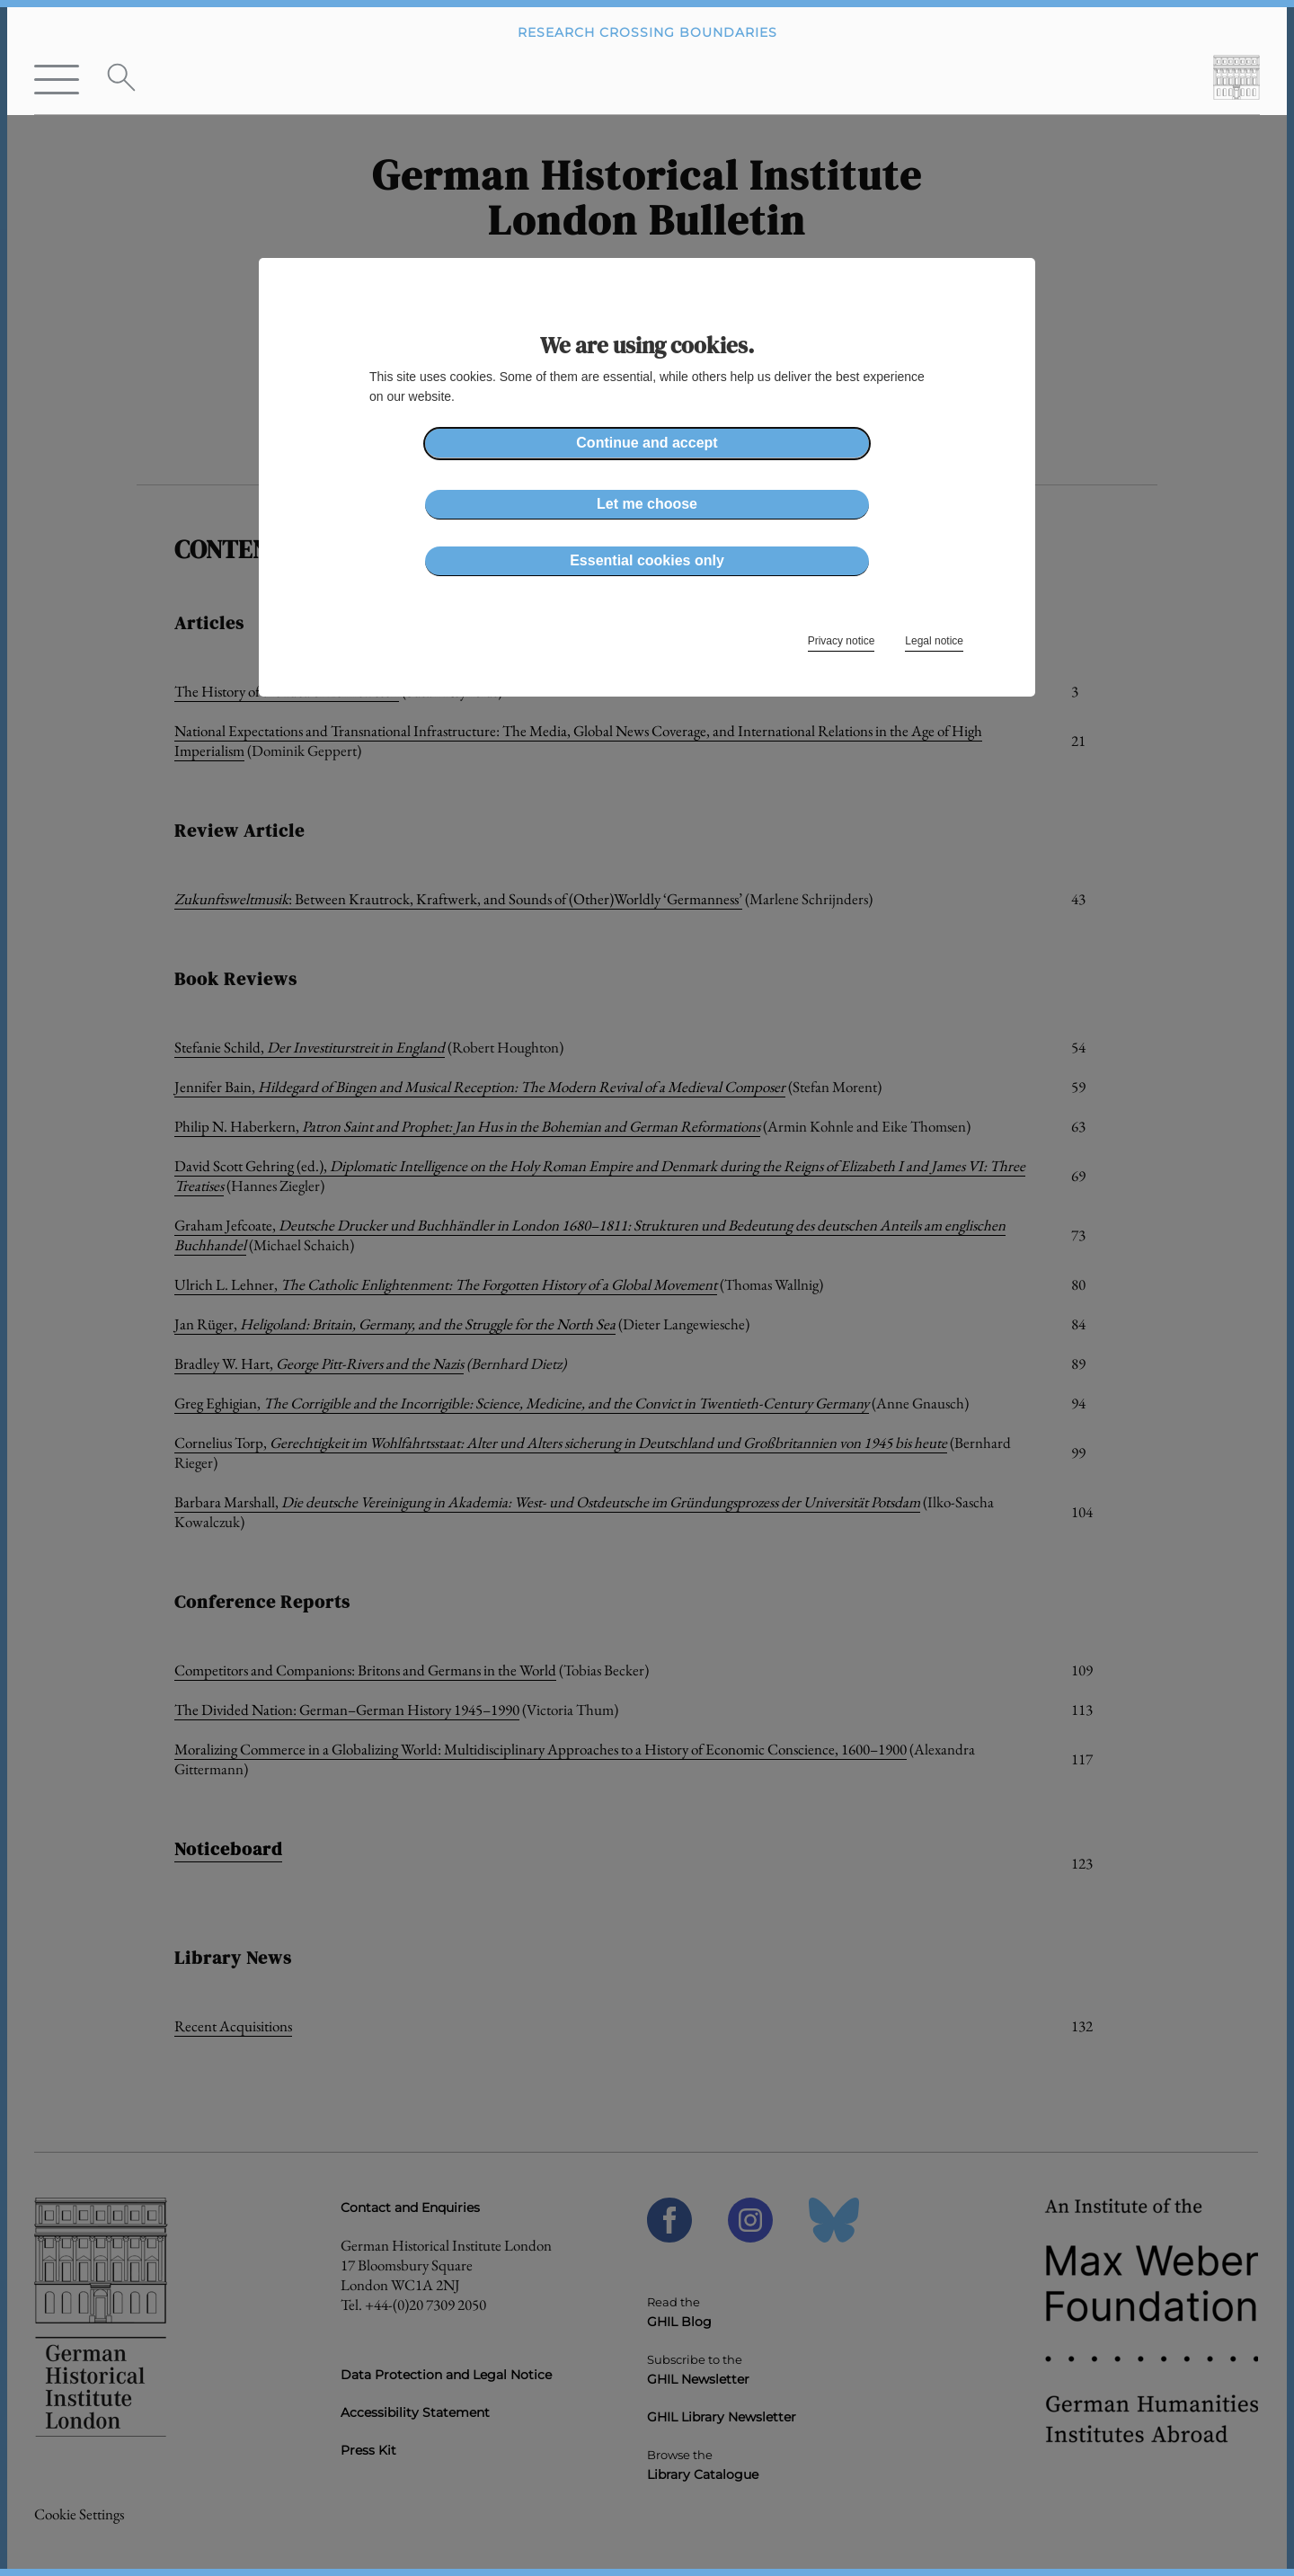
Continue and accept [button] (646, 442)
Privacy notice (841, 641)
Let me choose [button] (647, 503)
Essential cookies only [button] (647, 560)
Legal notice (934, 641)
